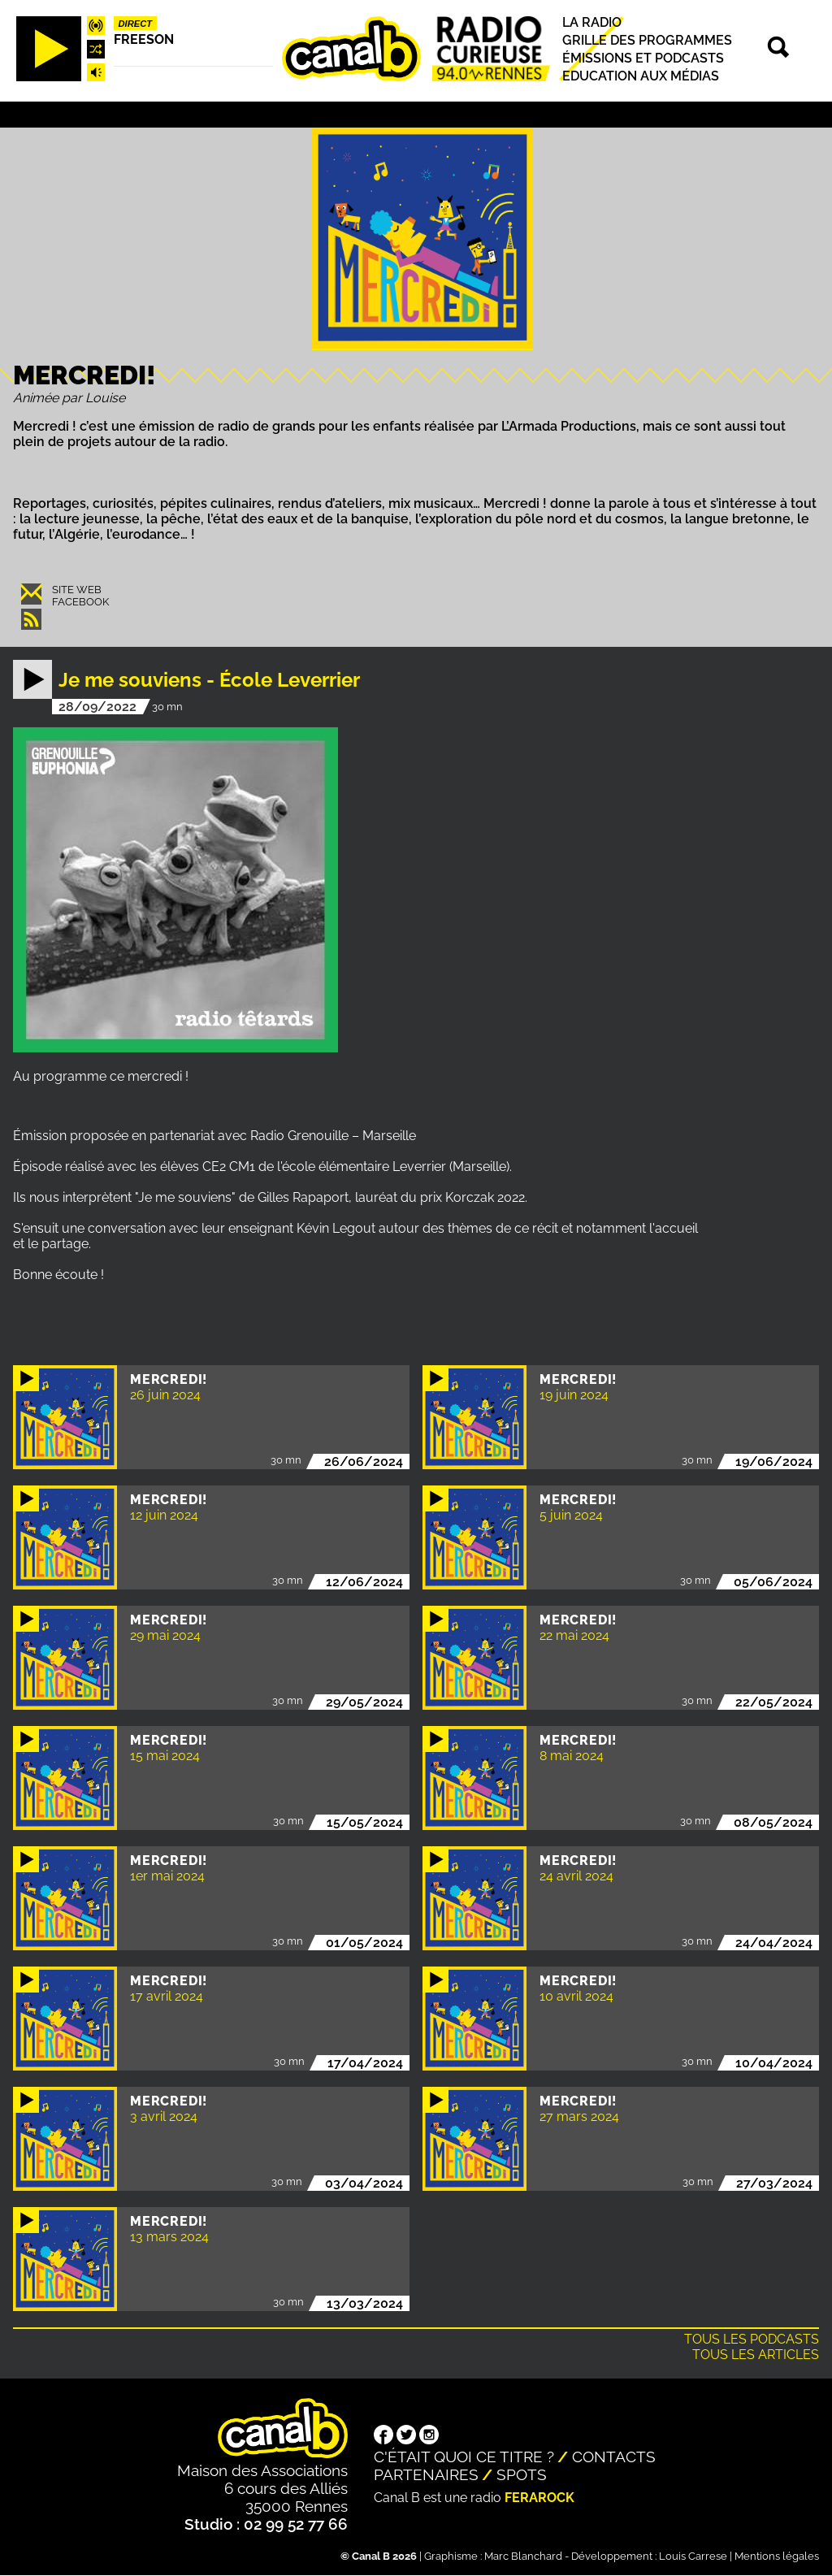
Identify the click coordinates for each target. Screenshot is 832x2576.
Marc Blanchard (523, 2556)
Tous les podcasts (751, 2339)
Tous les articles (755, 2354)
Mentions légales (776, 2556)
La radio (592, 22)
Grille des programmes (647, 40)
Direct (136, 23)
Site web (77, 589)
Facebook (80, 602)
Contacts (614, 2456)
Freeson (144, 39)
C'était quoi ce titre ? (464, 2456)
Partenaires (426, 2474)
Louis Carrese (693, 2556)
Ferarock (539, 2497)
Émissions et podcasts (643, 58)
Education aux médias (640, 76)
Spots (521, 2474)
